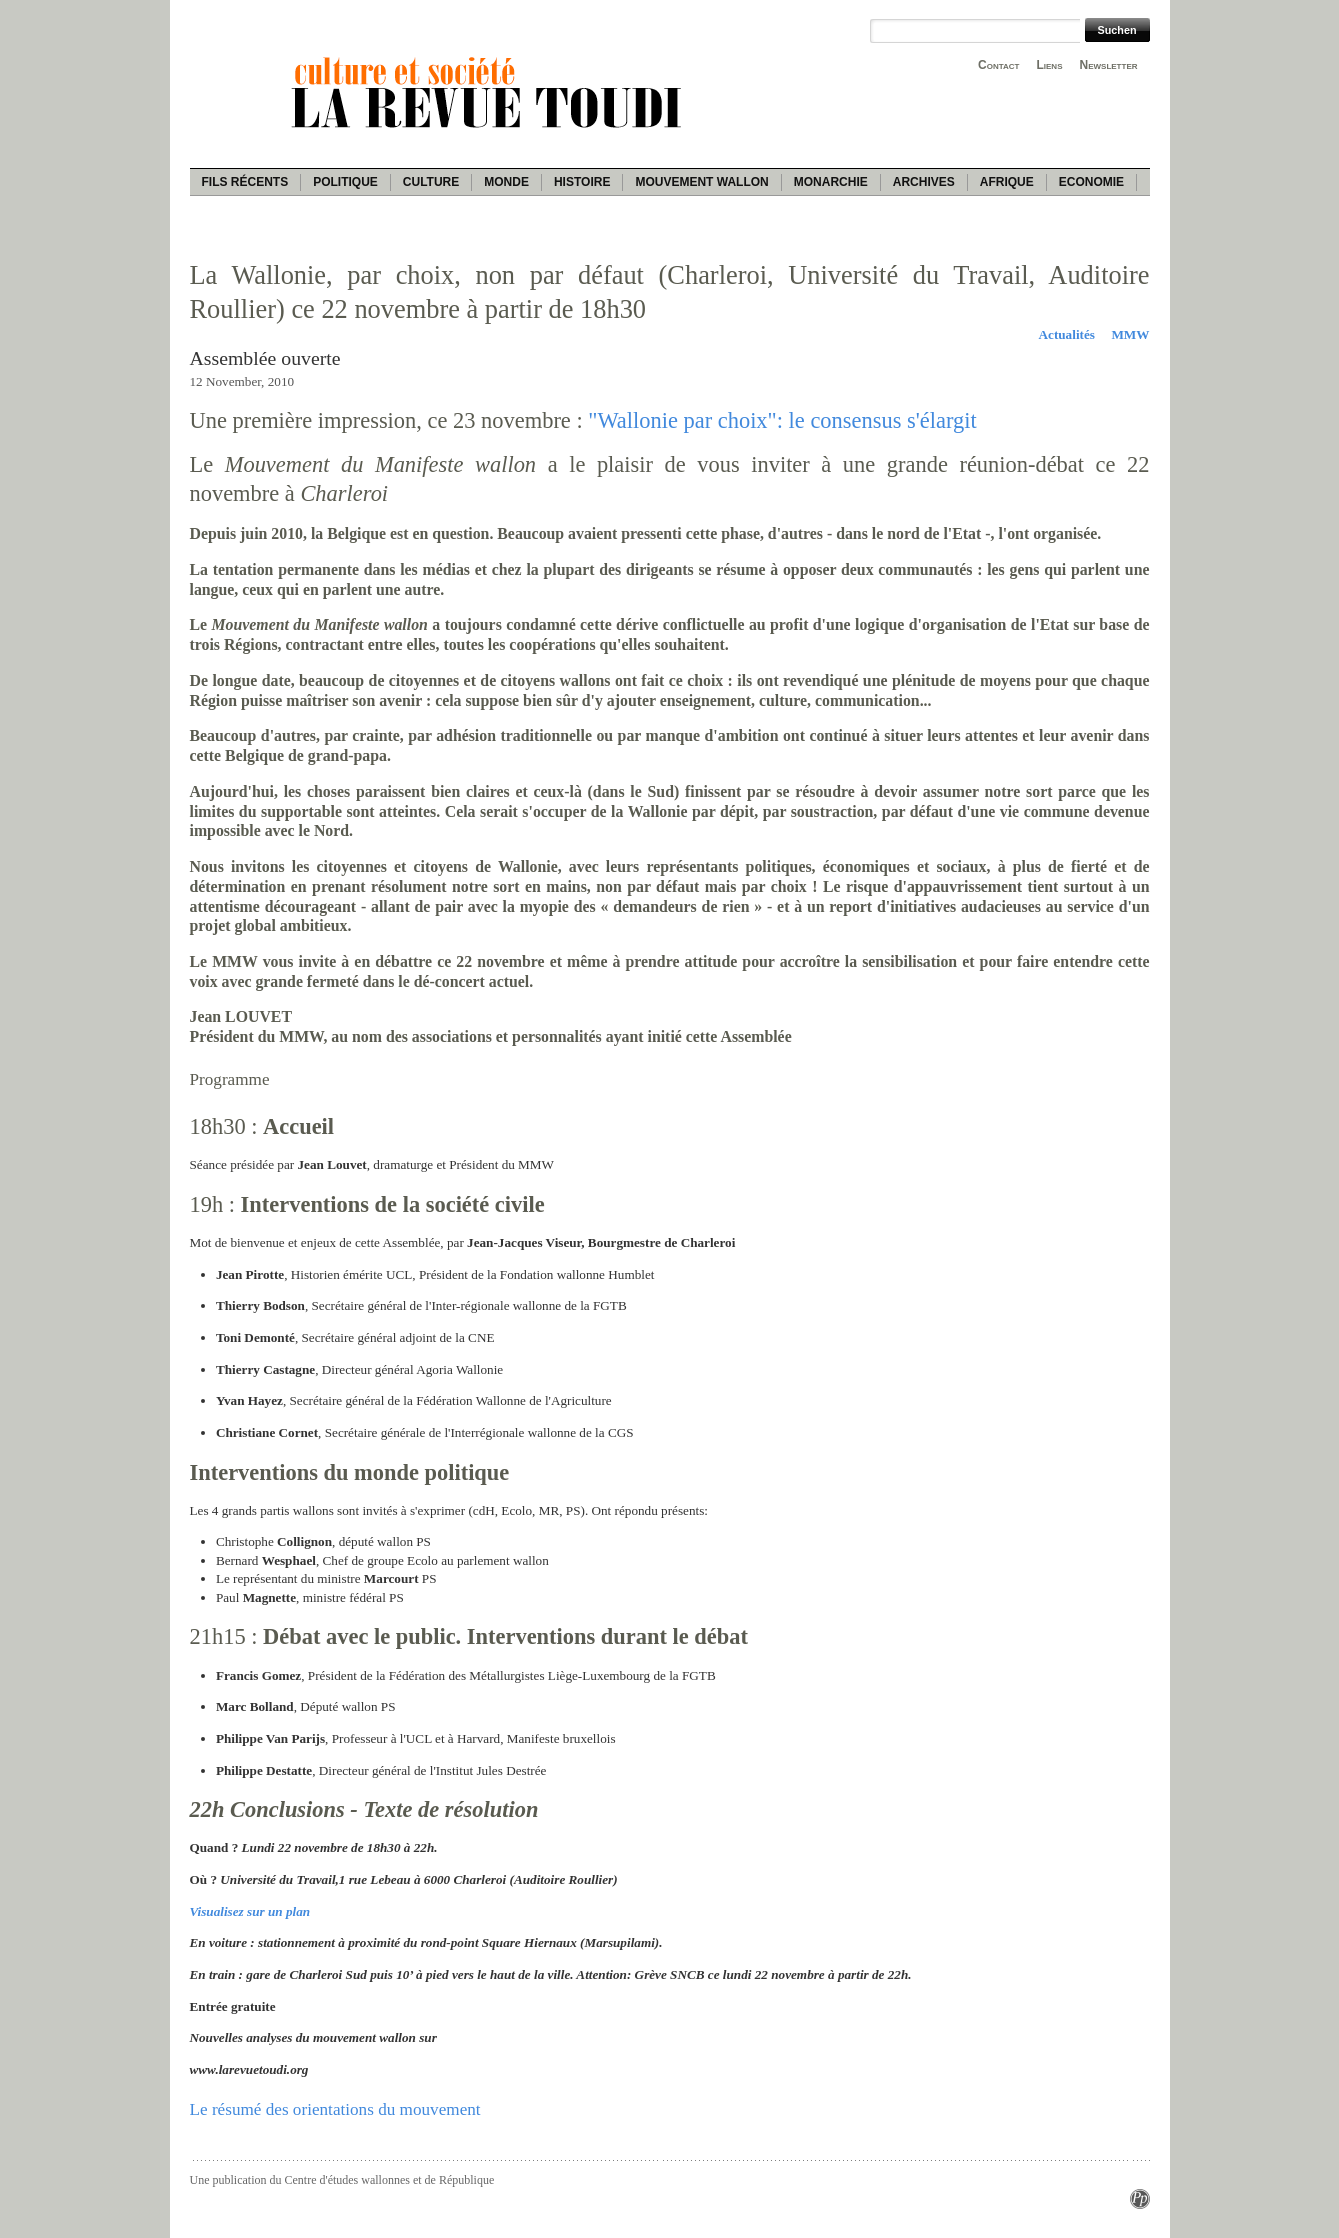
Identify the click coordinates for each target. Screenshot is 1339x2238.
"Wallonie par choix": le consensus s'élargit (782, 420)
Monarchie (831, 182)
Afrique (1007, 182)
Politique (345, 182)
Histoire (582, 182)
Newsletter (1109, 65)
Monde (506, 182)
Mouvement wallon (701, 182)
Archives (924, 182)
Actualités (1067, 334)
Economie (1091, 182)
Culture (431, 182)
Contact (998, 65)
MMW (1130, 334)
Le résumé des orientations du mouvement (335, 2109)
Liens (1049, 65)
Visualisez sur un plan (250, 1911)
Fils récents (245, 182)
